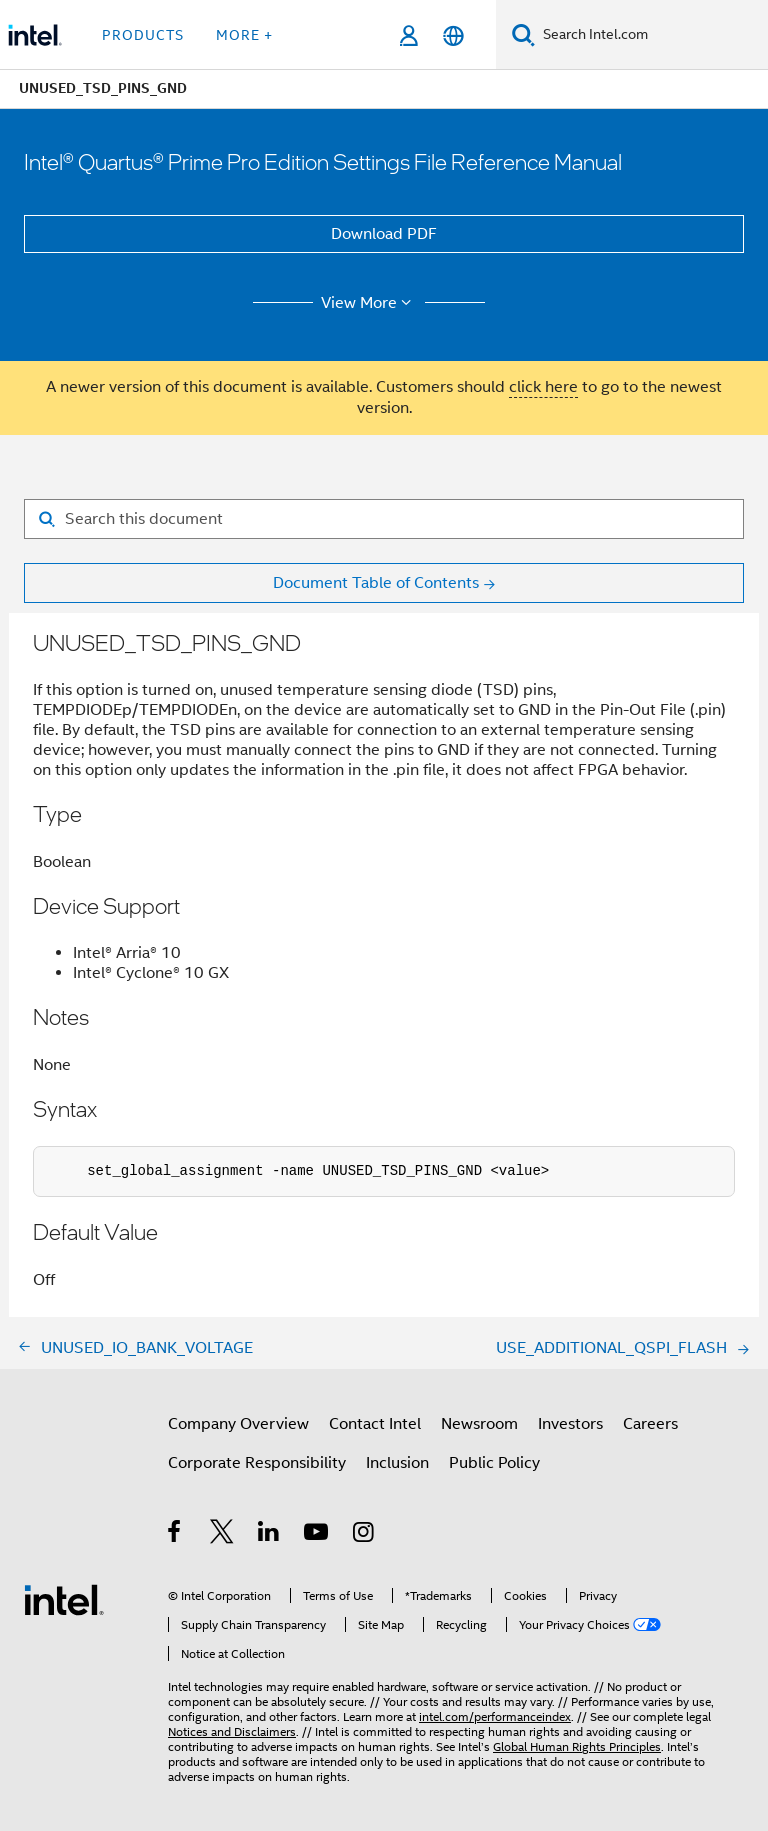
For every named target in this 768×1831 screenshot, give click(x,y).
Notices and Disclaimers (232, 1731)
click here (543, 387)
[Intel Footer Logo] (64, 1599)
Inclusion (397, 1463)
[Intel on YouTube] (317, 1535)
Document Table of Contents (376, 583)
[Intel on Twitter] (222, 1535)
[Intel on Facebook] (175, 1535)
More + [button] (244, 35)
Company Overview (238, 1424)
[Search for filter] (384, 519)
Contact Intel (375, 1424)
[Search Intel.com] (651, 35)
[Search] (523, 34)
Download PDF (384, 234)
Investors (570, 1424)
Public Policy (494, 1463)
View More (369, 303)
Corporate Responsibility (257, 1463)
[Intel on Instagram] (364, 1535)
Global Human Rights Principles (577, 1746)
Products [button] (143, 35)
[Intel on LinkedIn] (269, 1535)
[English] (453, 35)
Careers (650, 1424)
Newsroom (479, 1424)
